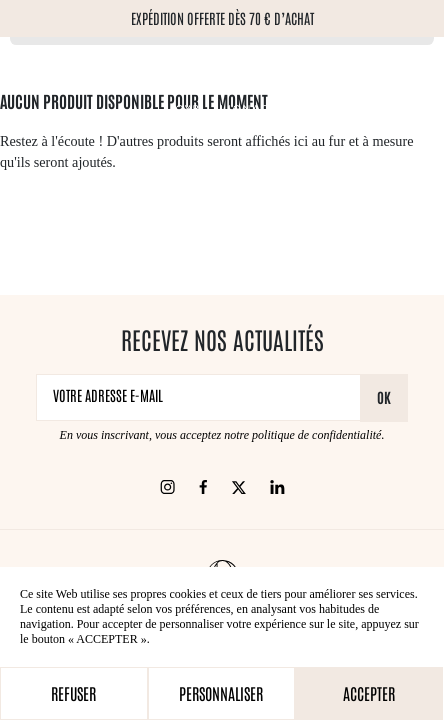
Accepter (369, 693)
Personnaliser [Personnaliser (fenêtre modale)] (221, 693)
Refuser (73, 693)
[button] (22, 211)
